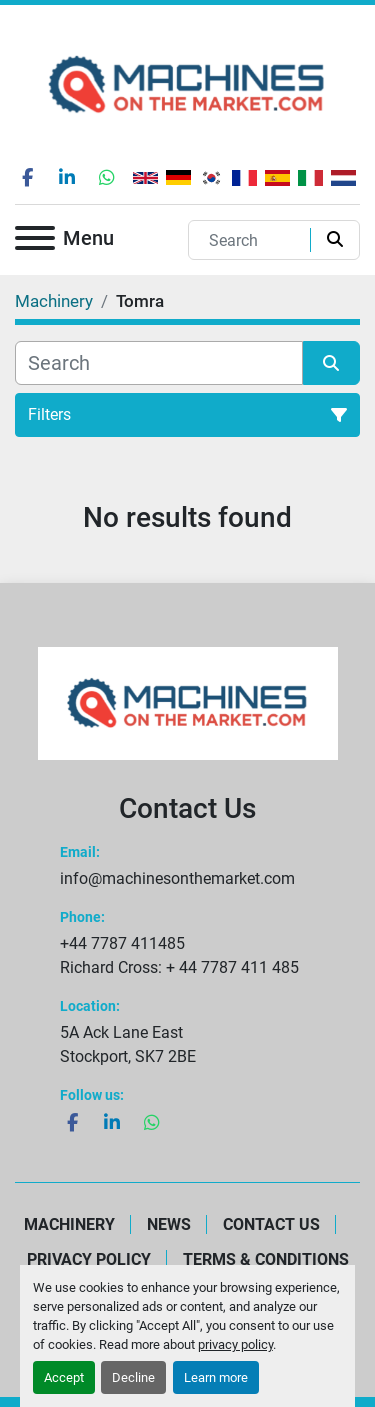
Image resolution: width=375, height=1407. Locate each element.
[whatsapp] (107, 177)
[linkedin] (67, 177)
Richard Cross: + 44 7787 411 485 (179, 967)
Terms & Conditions (266, 1259)
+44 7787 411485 (122, 943)
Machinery (69, 1224)
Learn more (216, 1377)
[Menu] (35, 241)
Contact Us (271, 1224)
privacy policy (235, 1344)
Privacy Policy (89, 1259)
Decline (133, 1377)
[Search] (254, 240)
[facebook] (27, 177)
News (169, 1224)
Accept (64, 1377)
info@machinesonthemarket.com (177, 878)
